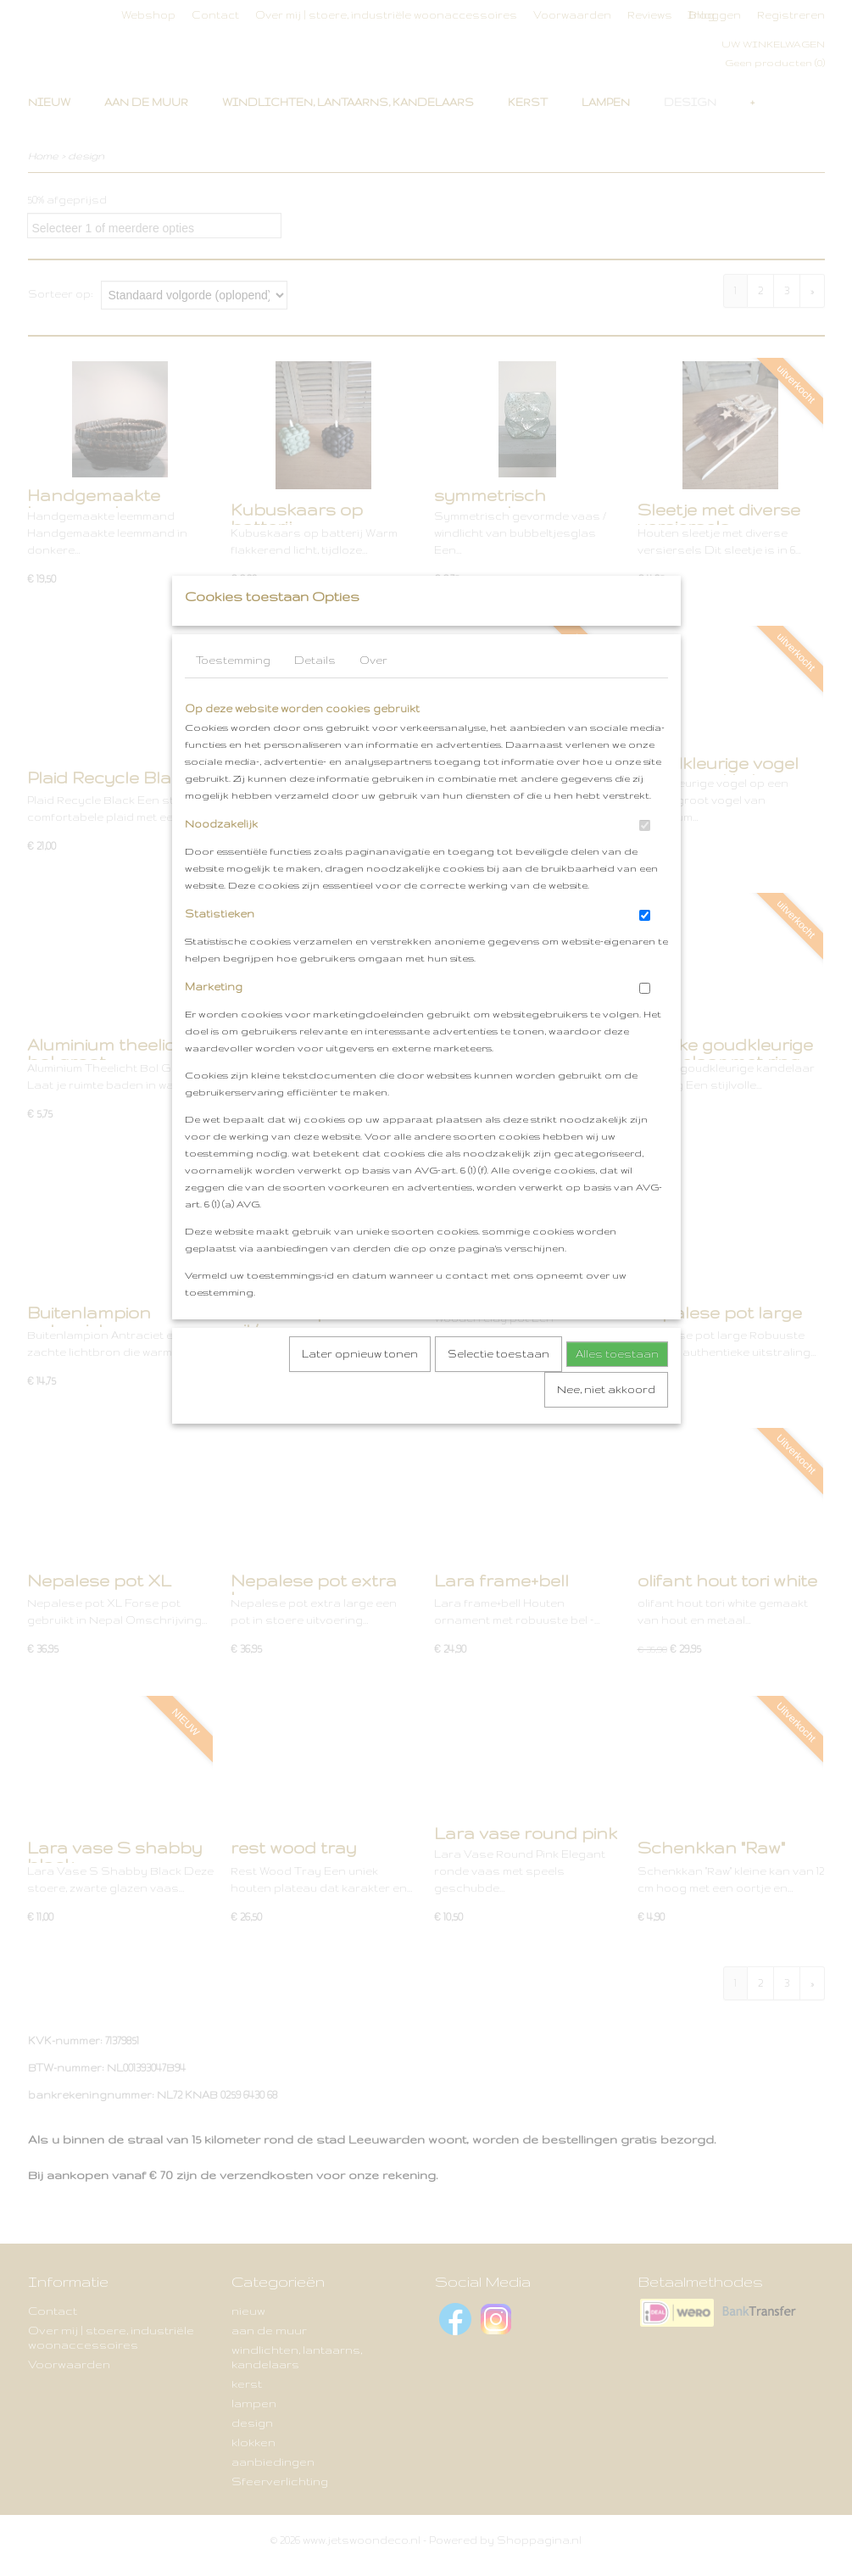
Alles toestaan (617, 1387)
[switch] (644, 859)
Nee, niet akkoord (606, 1423)
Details (315, 694)
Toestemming (233, 694)
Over (373, 694)
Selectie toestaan (498, 1387)
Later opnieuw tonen (360, 1387)
